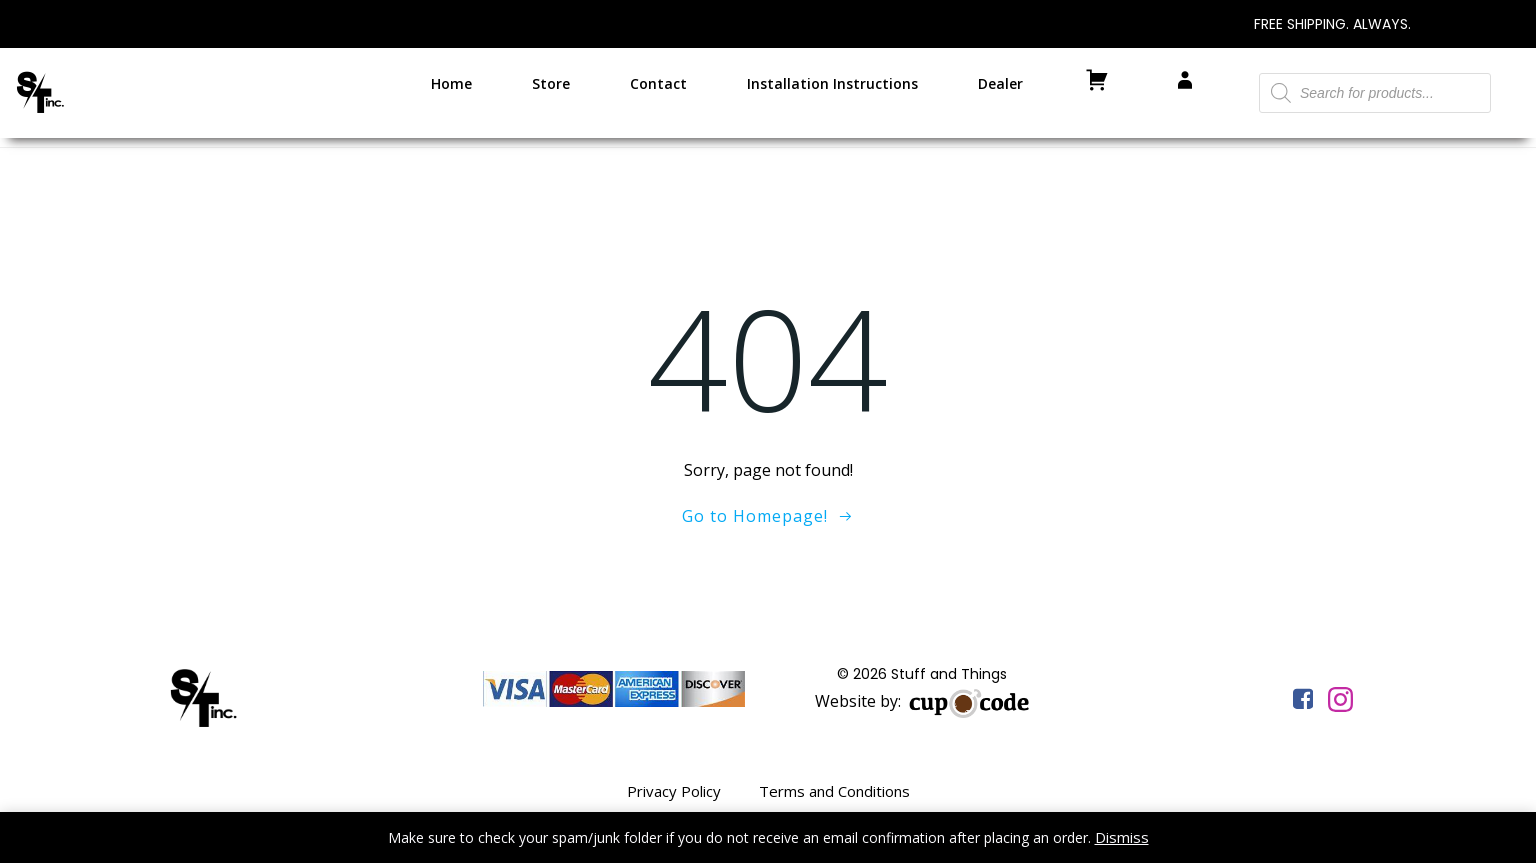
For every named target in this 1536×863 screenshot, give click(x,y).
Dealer (1000, 83)
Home (451, 83)
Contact (658, 83)
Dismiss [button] (1122, 837)
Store (551, 83)
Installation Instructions (832, 83)
